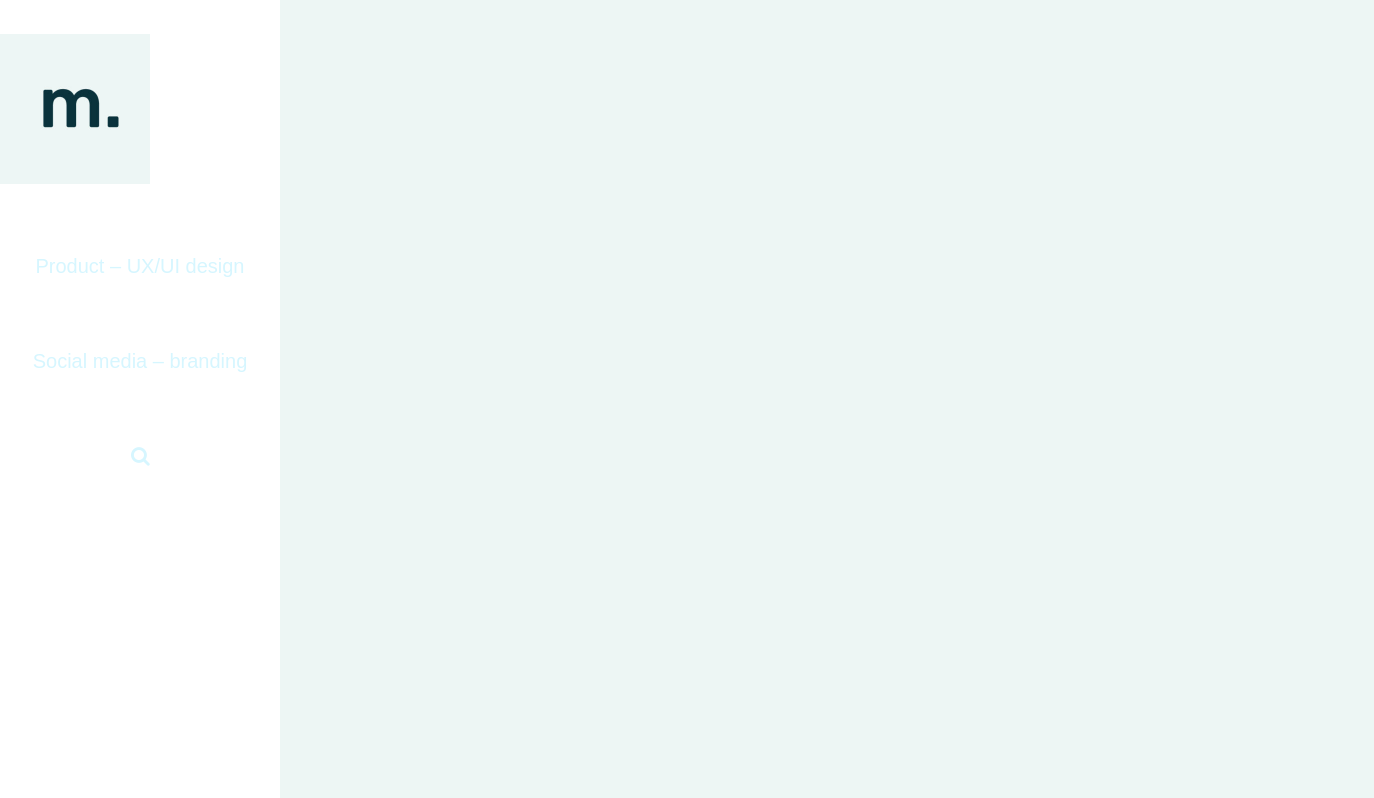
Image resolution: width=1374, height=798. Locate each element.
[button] (140, 456)
